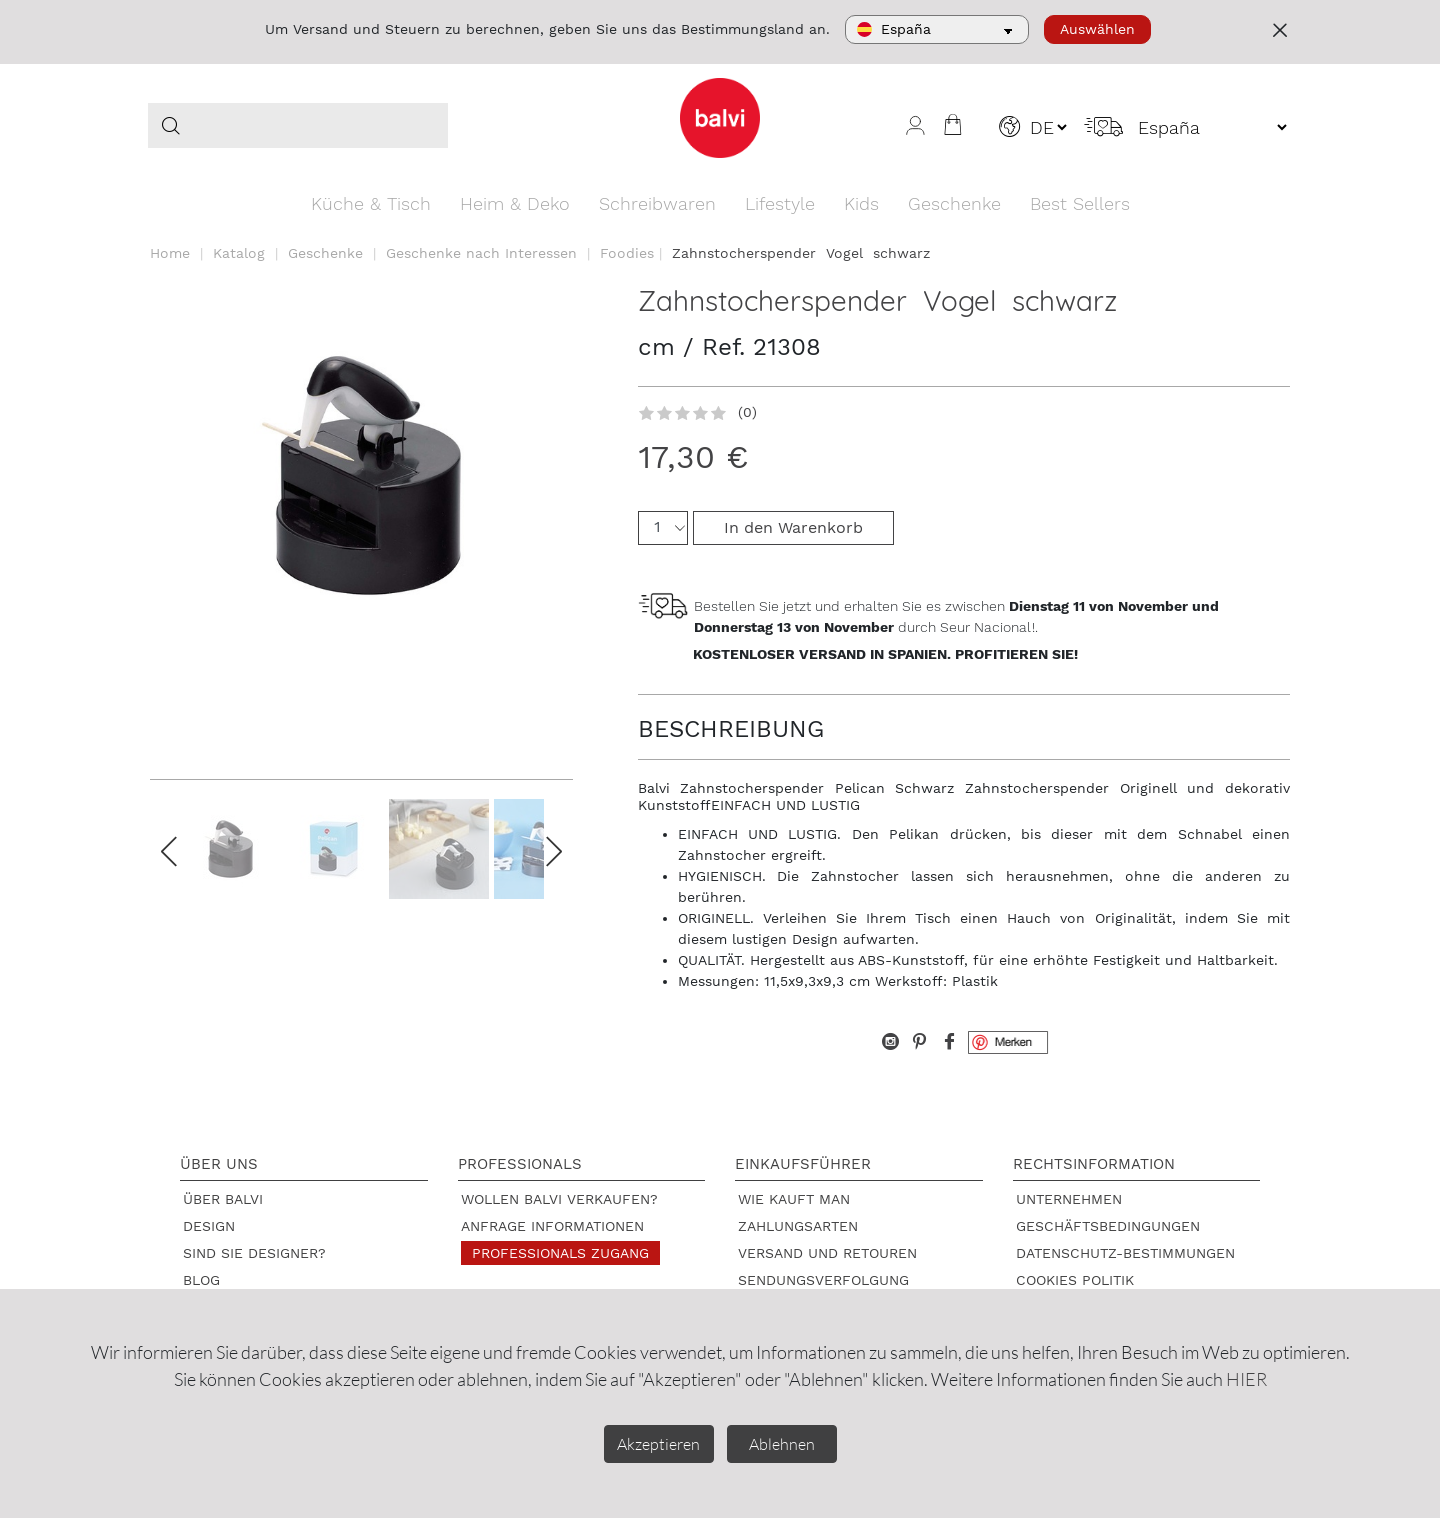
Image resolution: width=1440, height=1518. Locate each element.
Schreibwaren (657, 203)
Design (209, 1226)
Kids (861, 203)
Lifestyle (780, 203)
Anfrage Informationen (552, 1226)
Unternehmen (1069, 1199)
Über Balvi (223, 1199)
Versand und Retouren (827, 1253)
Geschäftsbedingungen (1108, 1226)
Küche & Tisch (371, 203)
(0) (747, 412)
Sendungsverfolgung (823, 1280)
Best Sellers (1080, 203)
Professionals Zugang (560, 1253)
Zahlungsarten (798, 1226)
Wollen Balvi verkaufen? (559, 1199)
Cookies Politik (1075, 1280)
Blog (201, 1280)
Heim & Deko (515, 203)
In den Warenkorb (793, 527)
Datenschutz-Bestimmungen (1125, 1253)
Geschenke (954, 203)
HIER (1246, 1379)
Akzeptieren (658, 1444)
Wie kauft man (794, 1199)
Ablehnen (782, 1444)
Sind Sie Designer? (254, 1253)
